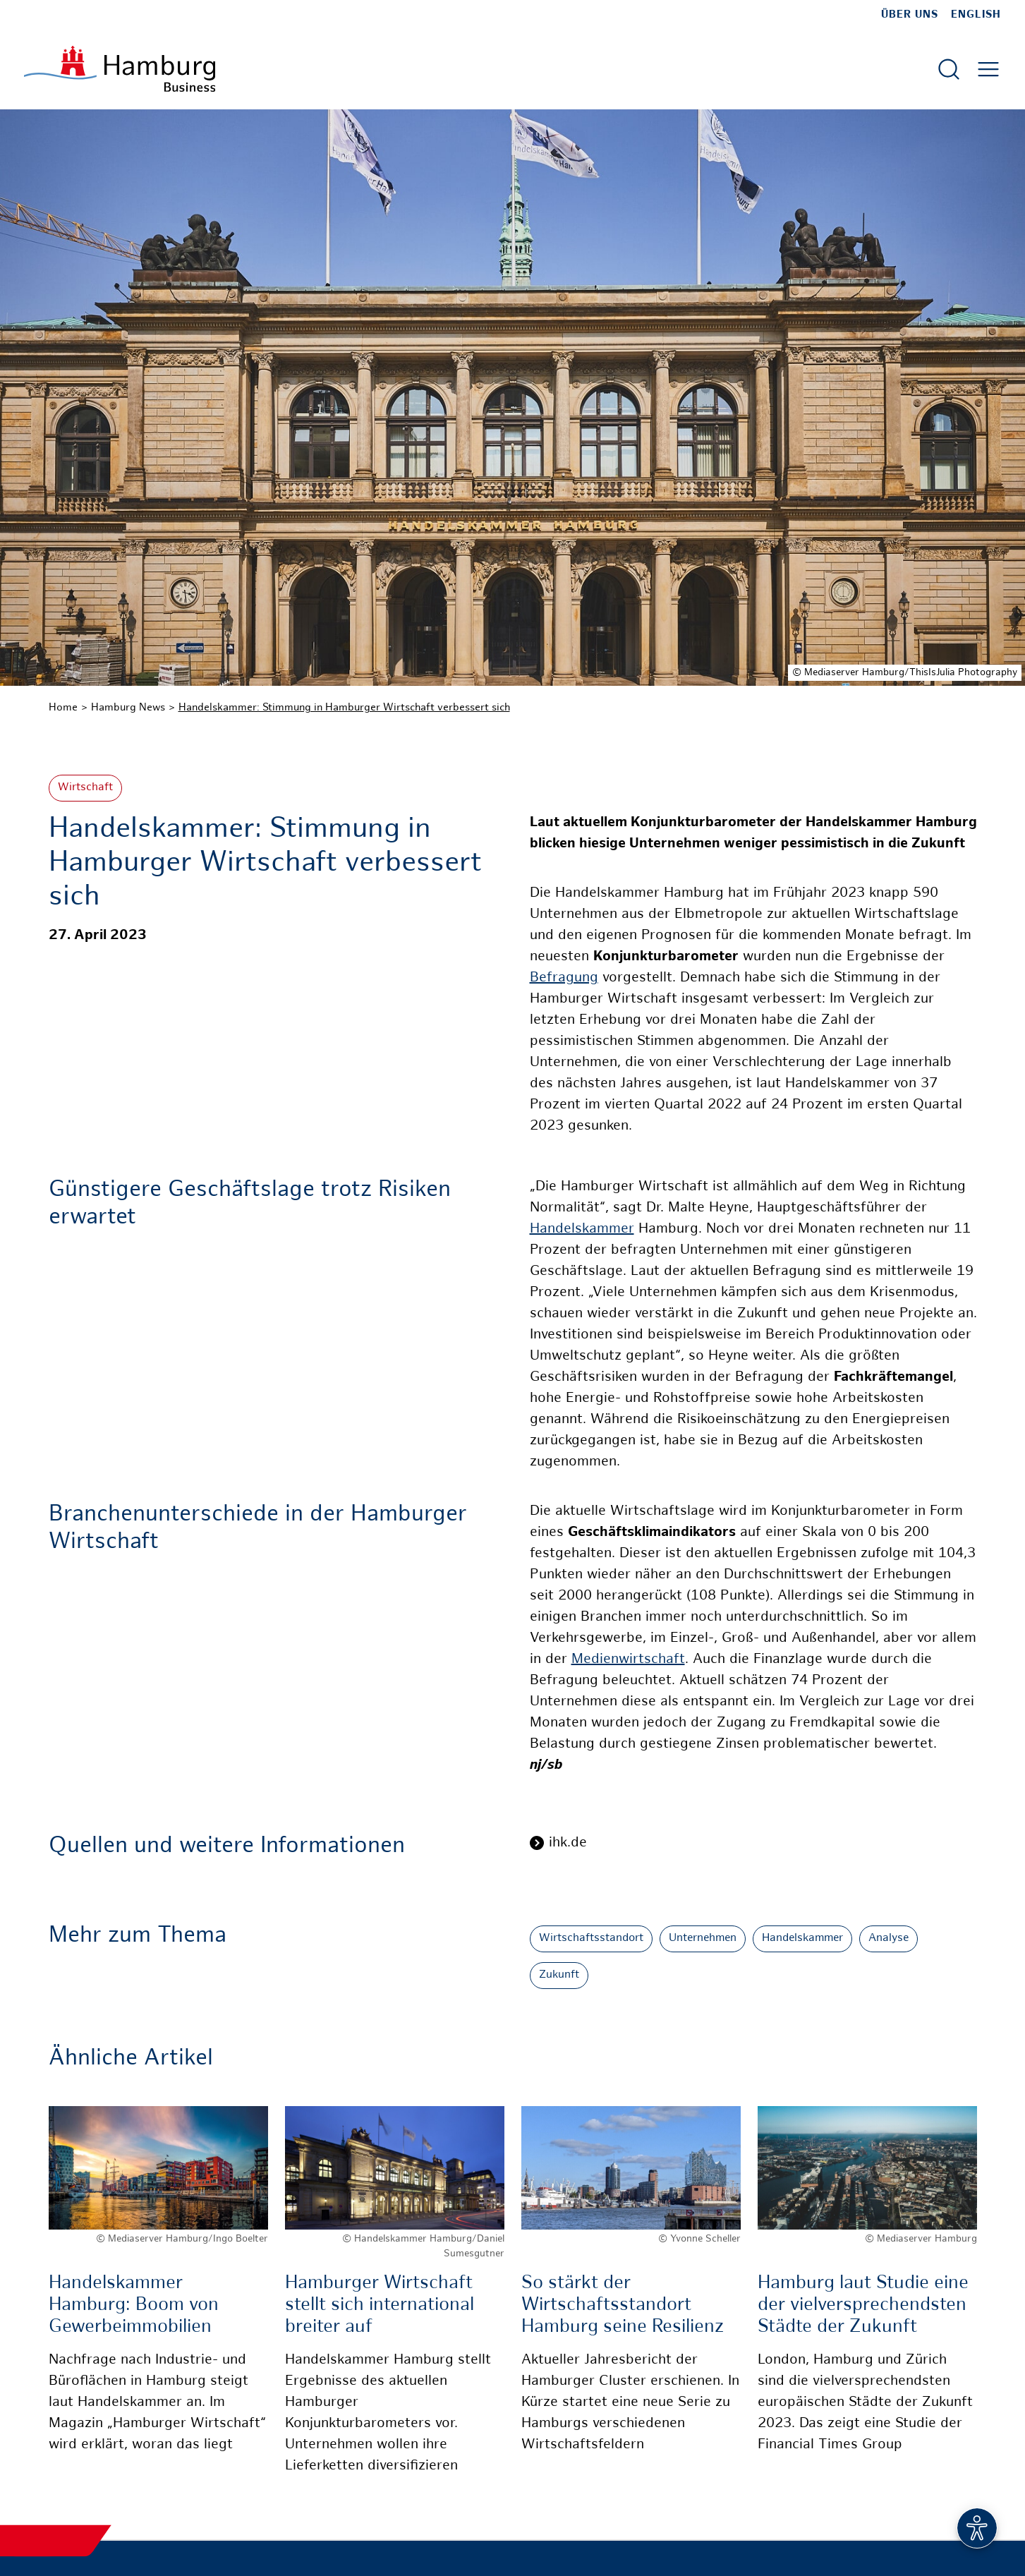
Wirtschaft (85, 787)
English (976, 15)
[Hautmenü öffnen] (988, 69)
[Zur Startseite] (119, 69)
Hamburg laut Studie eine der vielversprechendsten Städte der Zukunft (863, 2305)
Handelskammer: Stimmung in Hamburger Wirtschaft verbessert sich (344, 708)
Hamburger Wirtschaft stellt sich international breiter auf (379, 2305)
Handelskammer (582, 1229)
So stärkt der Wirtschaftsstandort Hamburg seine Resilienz (622, 2305)
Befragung (564, 978)
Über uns (909, 15)
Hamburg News (128, 708)
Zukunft (559, 1975)
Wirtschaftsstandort (591, 1938)
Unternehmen (702, 1938)
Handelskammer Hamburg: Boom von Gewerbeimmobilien (134, 2305)
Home (63, 708)
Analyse (888, 1938)
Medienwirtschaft (628, 1660)
